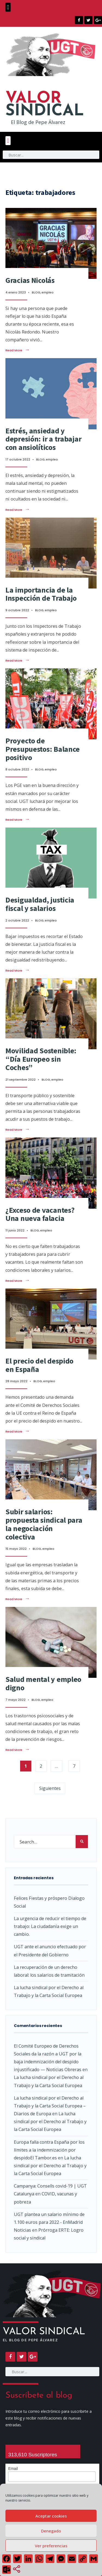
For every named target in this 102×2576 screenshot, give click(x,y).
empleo (48, 292)
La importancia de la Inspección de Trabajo (41, 594)
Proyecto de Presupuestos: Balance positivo (42, 749)
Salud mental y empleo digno (43, 1683)
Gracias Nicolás (30, 280)
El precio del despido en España (39, 1365)
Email (13, 2468)
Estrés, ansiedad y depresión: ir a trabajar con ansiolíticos (43, 439)
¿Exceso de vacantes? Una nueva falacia (39, 1214)
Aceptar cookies (51, 2516)
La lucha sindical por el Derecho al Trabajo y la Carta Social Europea (50, 2121)
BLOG (36, 292)
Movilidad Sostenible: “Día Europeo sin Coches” (40, 1059)
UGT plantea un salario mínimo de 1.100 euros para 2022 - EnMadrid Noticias (49, 2222)
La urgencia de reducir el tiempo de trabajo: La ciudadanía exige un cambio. (50, 1926)
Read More (17, 350)
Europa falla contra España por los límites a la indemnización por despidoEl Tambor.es (49, 2150)
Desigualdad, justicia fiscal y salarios (39, 904)
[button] (8, 7)
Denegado (51, 2530)
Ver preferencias (51, 2545)
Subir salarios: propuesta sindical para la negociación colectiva (43, 1524)
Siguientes (50, 1788)
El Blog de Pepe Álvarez (38, 122)
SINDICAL (44, 105)
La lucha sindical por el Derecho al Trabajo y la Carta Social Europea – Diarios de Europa (50, 2106)
